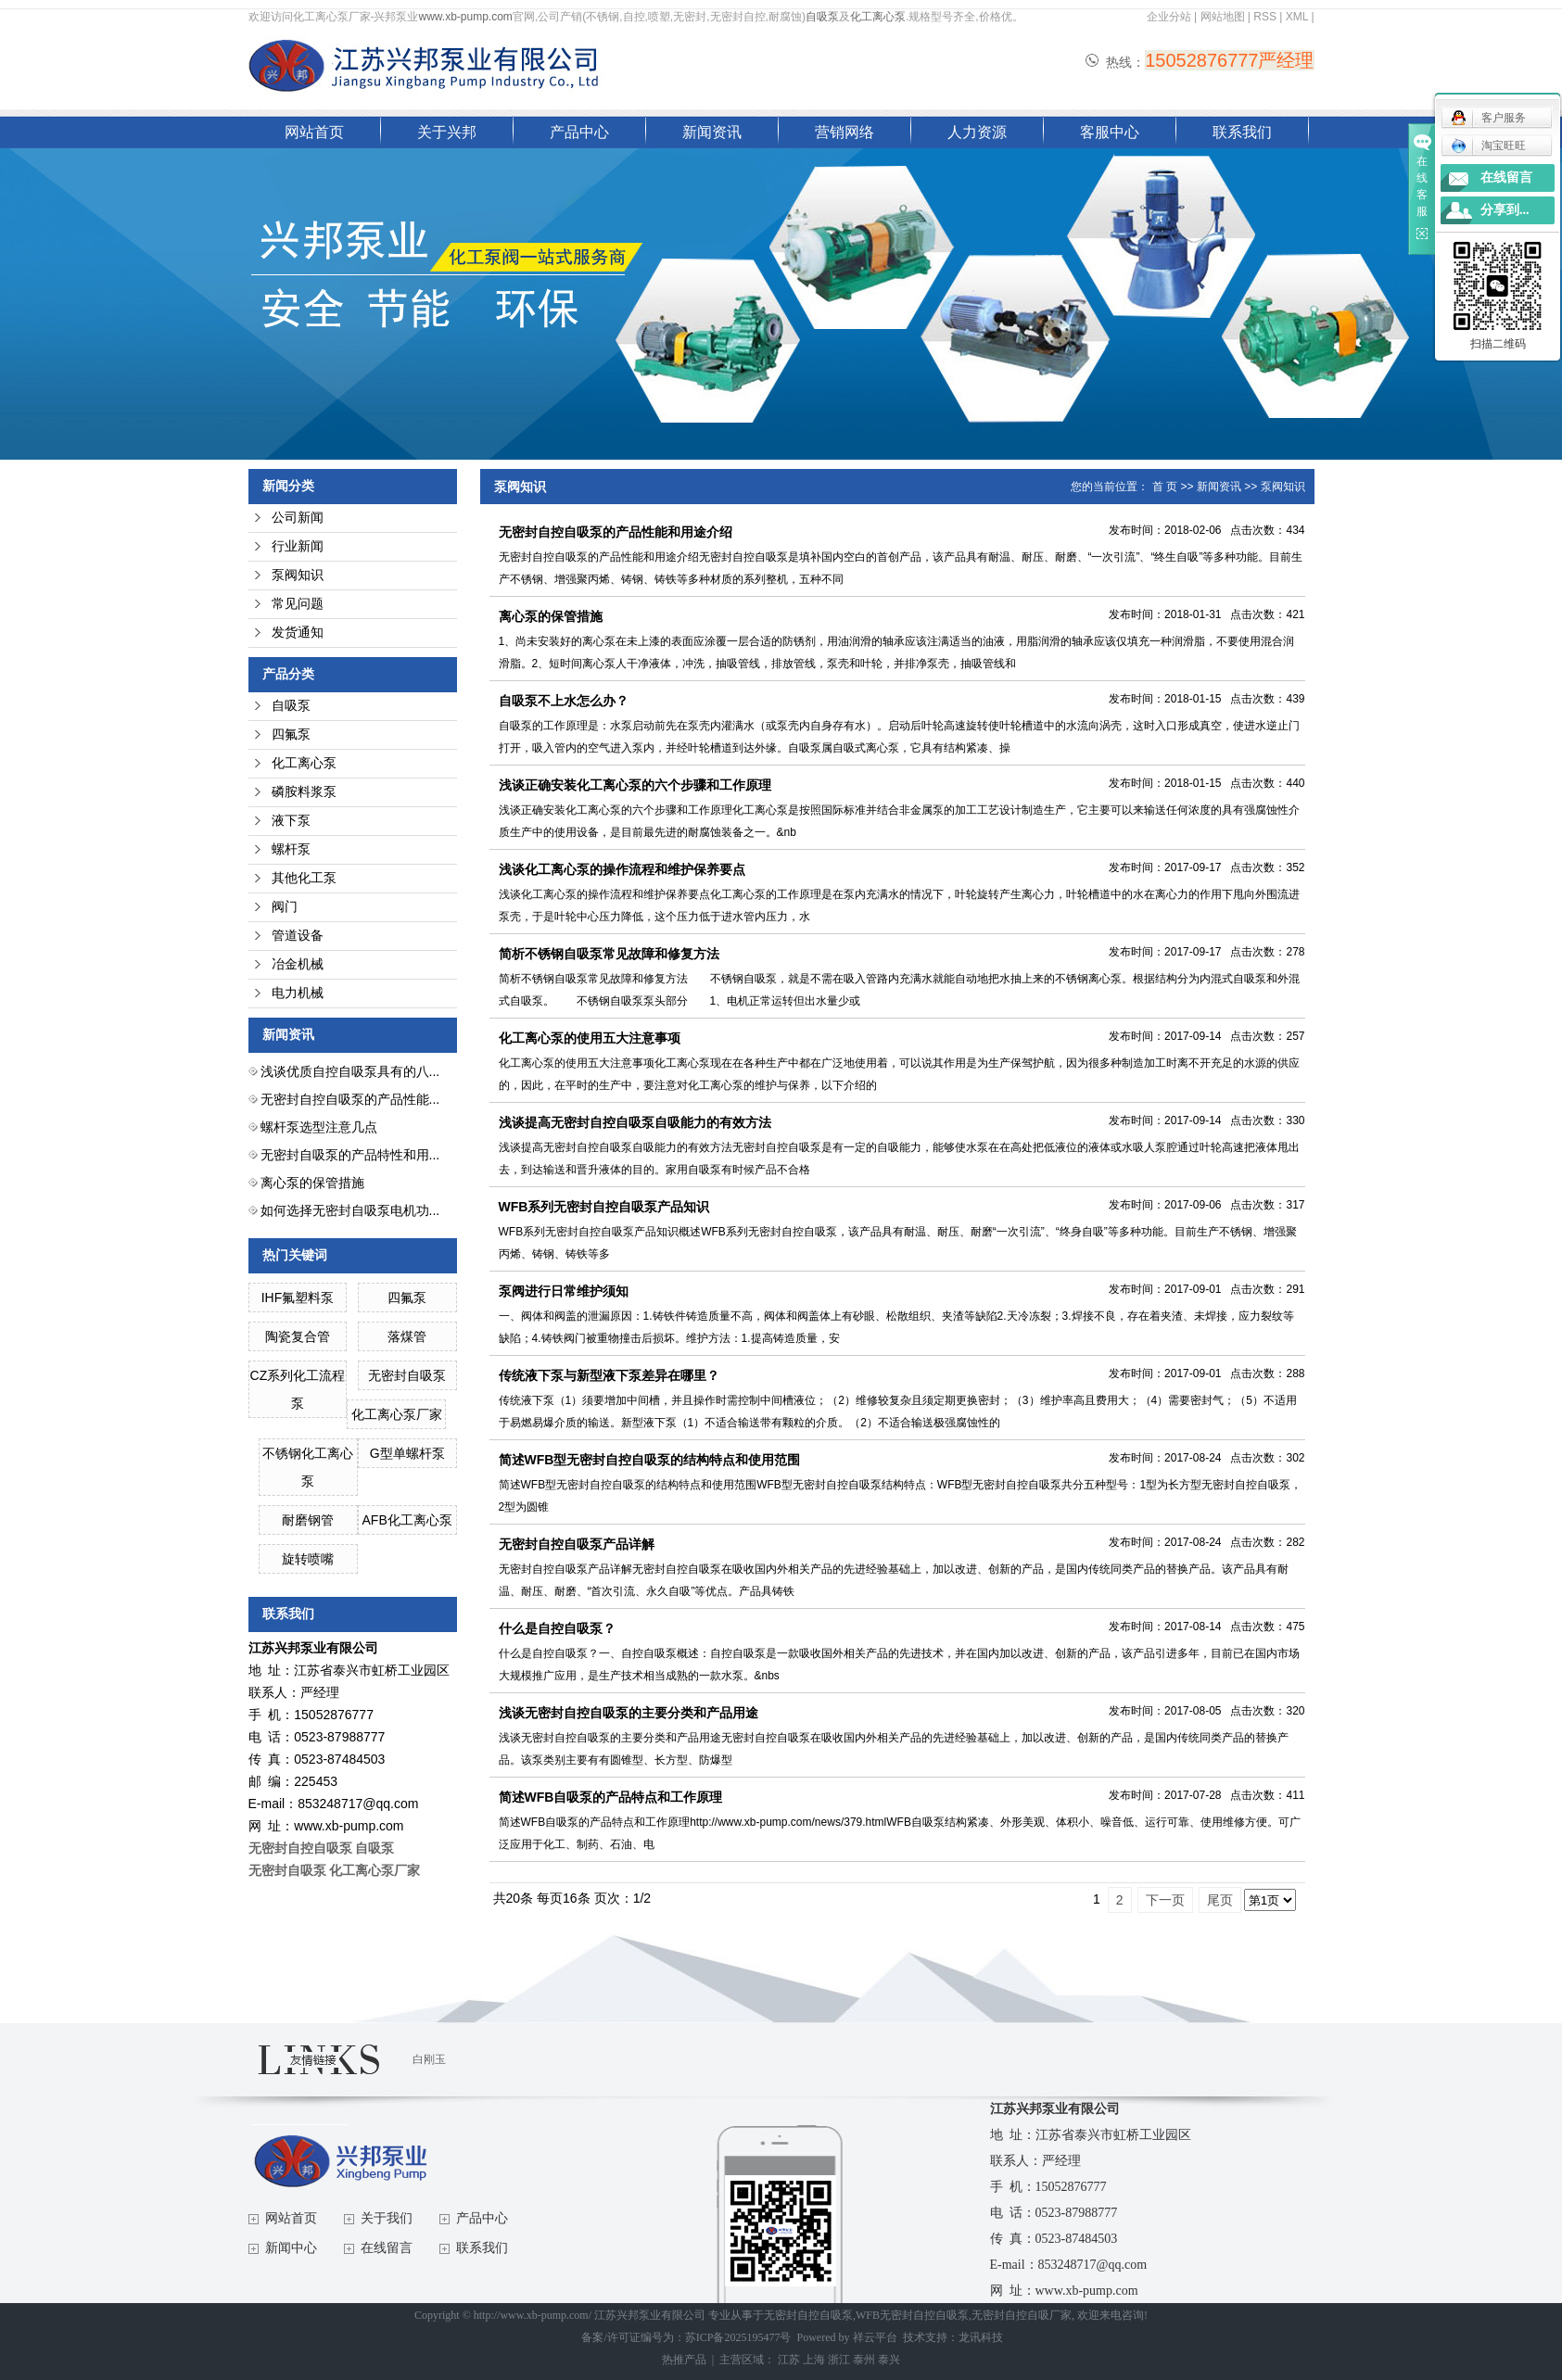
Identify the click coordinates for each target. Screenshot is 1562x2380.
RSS (1264, 16)
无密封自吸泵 (407, 1375)
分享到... (1505, 210)
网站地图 (1222, 16)
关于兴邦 (446, 132)
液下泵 (291, 821)
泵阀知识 (298, 575)
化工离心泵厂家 (396, 1414)
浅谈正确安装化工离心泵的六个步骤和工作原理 (635, 785)
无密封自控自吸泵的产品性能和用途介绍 (615, 532)
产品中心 (579, 132)
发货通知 (298, 632)
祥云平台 (875, 2337)
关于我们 (387, 2218)
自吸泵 (822, 16)
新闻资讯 (712, 132)
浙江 (839, 2359)
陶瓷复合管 (297, 1336)
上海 (814, 2359)
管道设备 (298, 936)
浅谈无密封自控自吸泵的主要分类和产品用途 (628, 1712)
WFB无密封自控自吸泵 (912, 2315)
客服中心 (1109, 132)
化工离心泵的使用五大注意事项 (589, 1038)
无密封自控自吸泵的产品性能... (350, 1099)
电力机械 (298, 993)
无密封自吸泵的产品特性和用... (350, 1154)
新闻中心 (291, 2248)
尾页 (1220, 1900)
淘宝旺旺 (1488, 145)
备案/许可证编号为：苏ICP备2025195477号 (686, 2337)
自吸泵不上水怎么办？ (564, 700)
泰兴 (889, 2359)
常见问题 (298, 604)
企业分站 (1169, 16)
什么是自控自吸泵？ (557, 1628)
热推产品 (684, 2359)
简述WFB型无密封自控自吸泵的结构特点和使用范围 (650, 1459)
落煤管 (406, 1336)
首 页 (1164, 486)
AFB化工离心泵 (407, 1520)
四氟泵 (291, 734)
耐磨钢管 (308, 1520)
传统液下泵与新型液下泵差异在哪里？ (609, 1375)
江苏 (789, 2359)
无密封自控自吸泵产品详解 (576, 1544)
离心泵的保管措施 (312, 1182)
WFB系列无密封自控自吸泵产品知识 (604, 1206)
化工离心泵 (878, 16)
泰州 (864, 2359)
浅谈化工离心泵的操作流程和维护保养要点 (622, 869)
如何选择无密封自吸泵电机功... (350, 1210)
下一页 (1165, 1900)
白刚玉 (429, 2059)
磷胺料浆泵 (304, 792)
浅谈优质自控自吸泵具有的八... (350, 1071)
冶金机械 (298, 964)
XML (1297, 16)
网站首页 (314, 132)
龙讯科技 (981, 2337)
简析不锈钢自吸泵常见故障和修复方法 (615, 953)
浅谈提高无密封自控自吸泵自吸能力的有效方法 (635, 1122)
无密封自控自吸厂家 (1021, 2315)
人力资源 (977, 132)
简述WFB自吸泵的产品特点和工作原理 (611, 1797)
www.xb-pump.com (466, 16)
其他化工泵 (304, 878)
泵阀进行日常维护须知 (564, 1291)
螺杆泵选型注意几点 (318, 1127)
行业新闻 (298, 546)
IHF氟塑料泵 (298, 1297)
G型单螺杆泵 (407, 1453)
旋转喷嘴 (308, 1558)
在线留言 (387, 2248)
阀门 (285, 907)
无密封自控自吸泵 (808, 2315)
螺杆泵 (291, 849)
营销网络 (844, 132)
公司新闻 (298, 518)
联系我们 (1242, 132)
